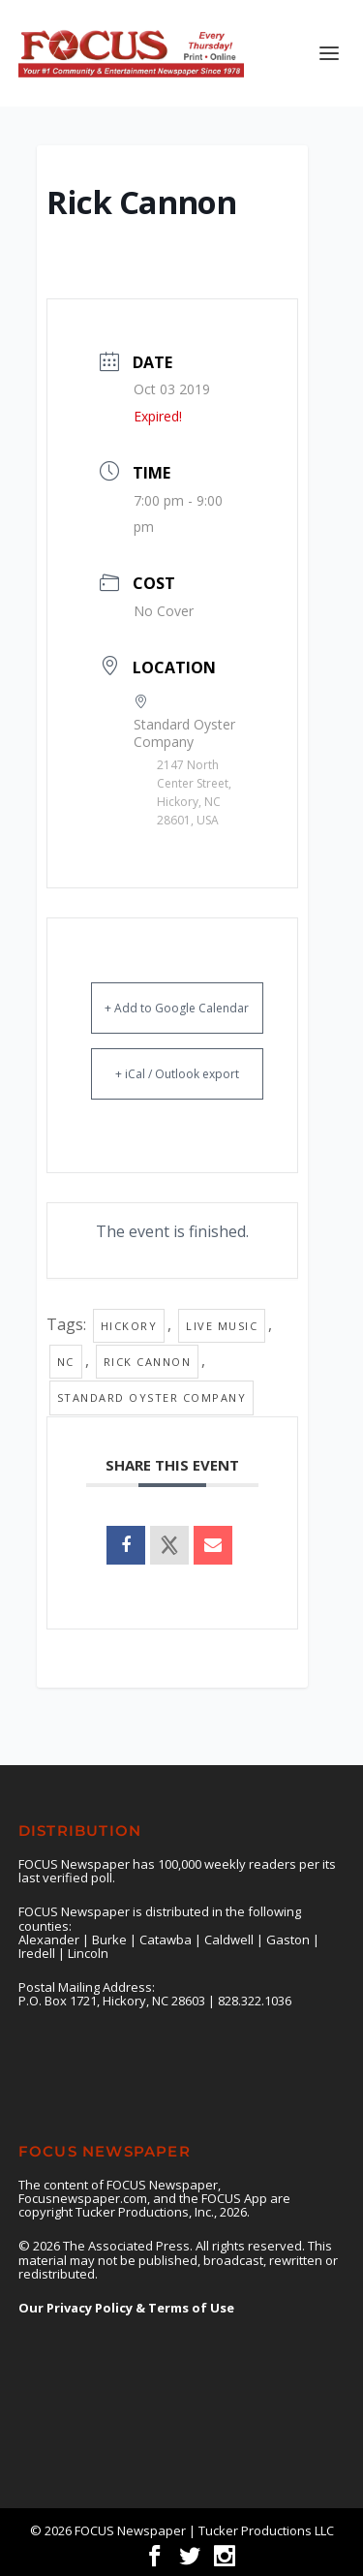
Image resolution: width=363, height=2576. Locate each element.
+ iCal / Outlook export (177, 1074)
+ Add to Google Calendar (177, 1008)
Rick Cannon (148, 1361)
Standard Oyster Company (152, 1397)
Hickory (129, 1326)
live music (221, 1326)
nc (66, 1361)
